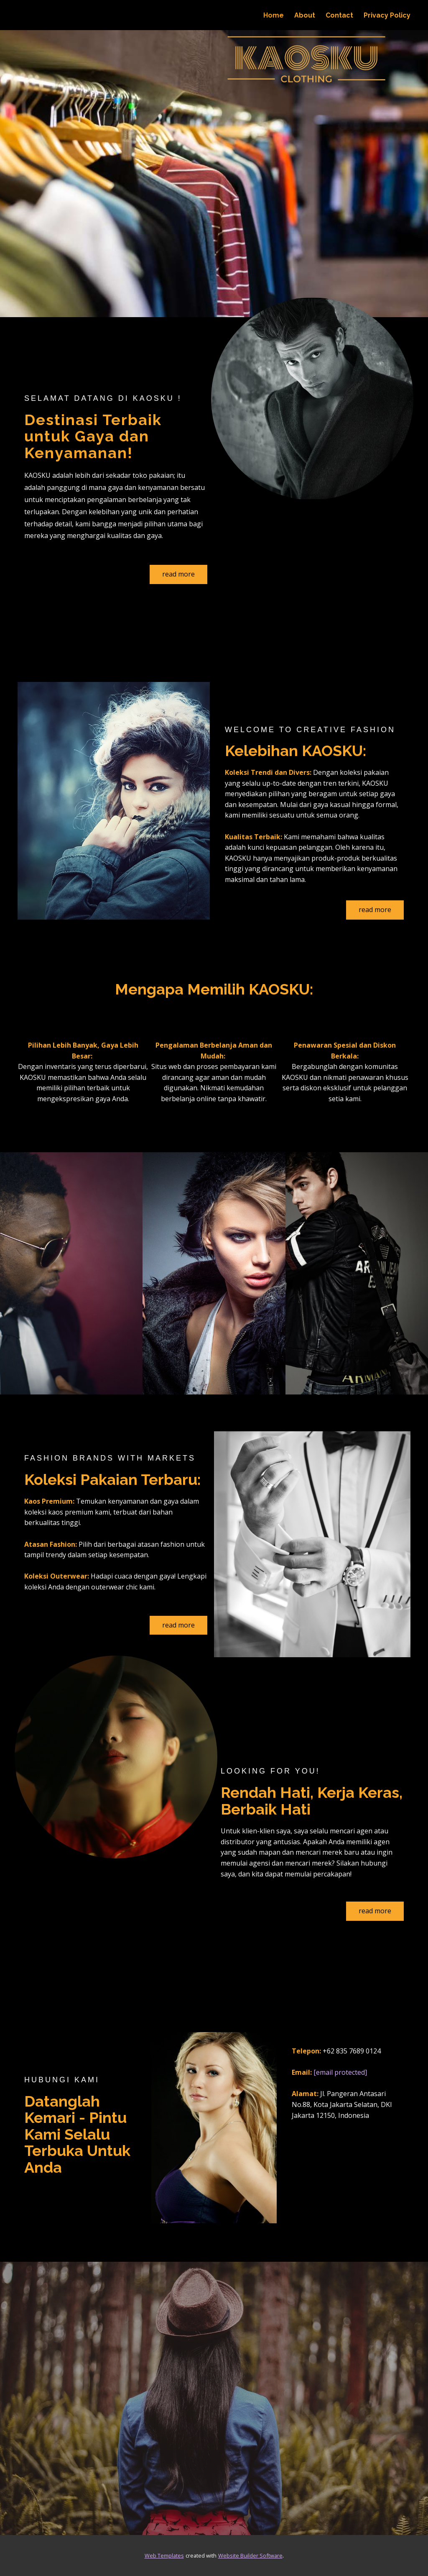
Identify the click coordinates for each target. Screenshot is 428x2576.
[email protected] (340, 2072)
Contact (339, 15)
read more (178, 574)
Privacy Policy (387, 15)
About (304, 15)
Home (273, 15)
